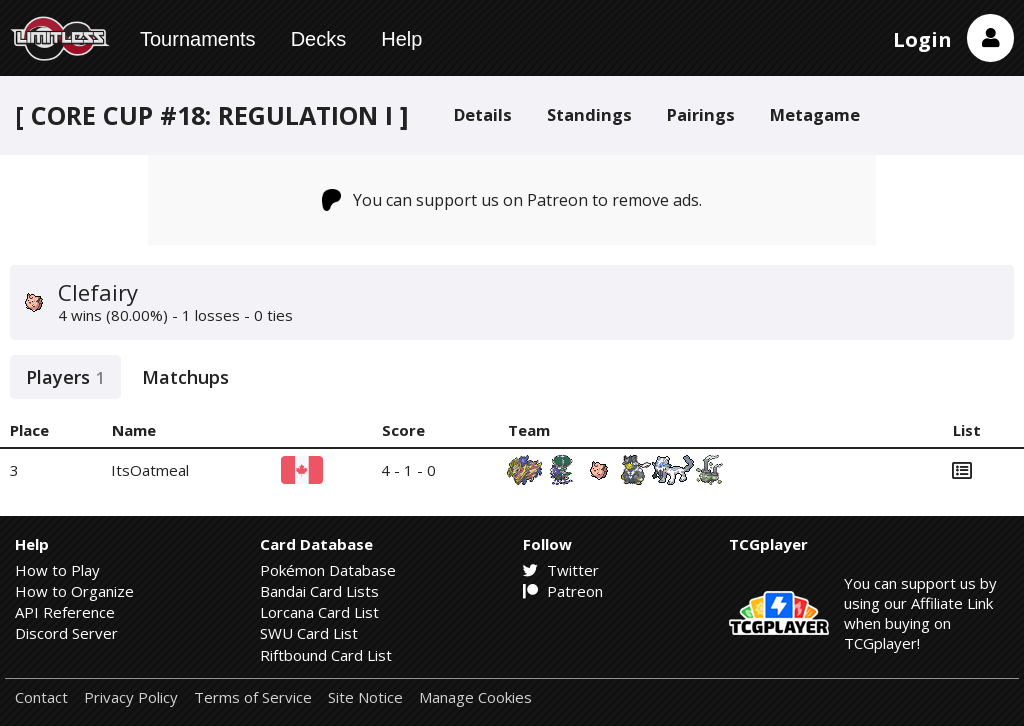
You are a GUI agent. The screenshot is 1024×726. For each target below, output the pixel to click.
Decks (319, 39)
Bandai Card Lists (319, 591)
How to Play (57, 570)
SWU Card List (309, 633)
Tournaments (198, 39)
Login (922, 39)
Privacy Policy (131, 697)
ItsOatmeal (150, 470)
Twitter (561, 570)
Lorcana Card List (319, 612)
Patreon (563, 591)
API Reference (65, 612)
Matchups (185, 377)
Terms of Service (253, 697)
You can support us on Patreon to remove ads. (512, 200)
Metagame (815, 114)
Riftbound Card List (326, 655)
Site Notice (365, 697)
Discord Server (66, 633)
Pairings (701, 114)
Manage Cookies (475, 697)
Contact (41, 697)
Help (401, 39)
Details (483, 114)
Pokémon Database (328, 570)
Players (65, 377)
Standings (589, 114)
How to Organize (74, 591)
